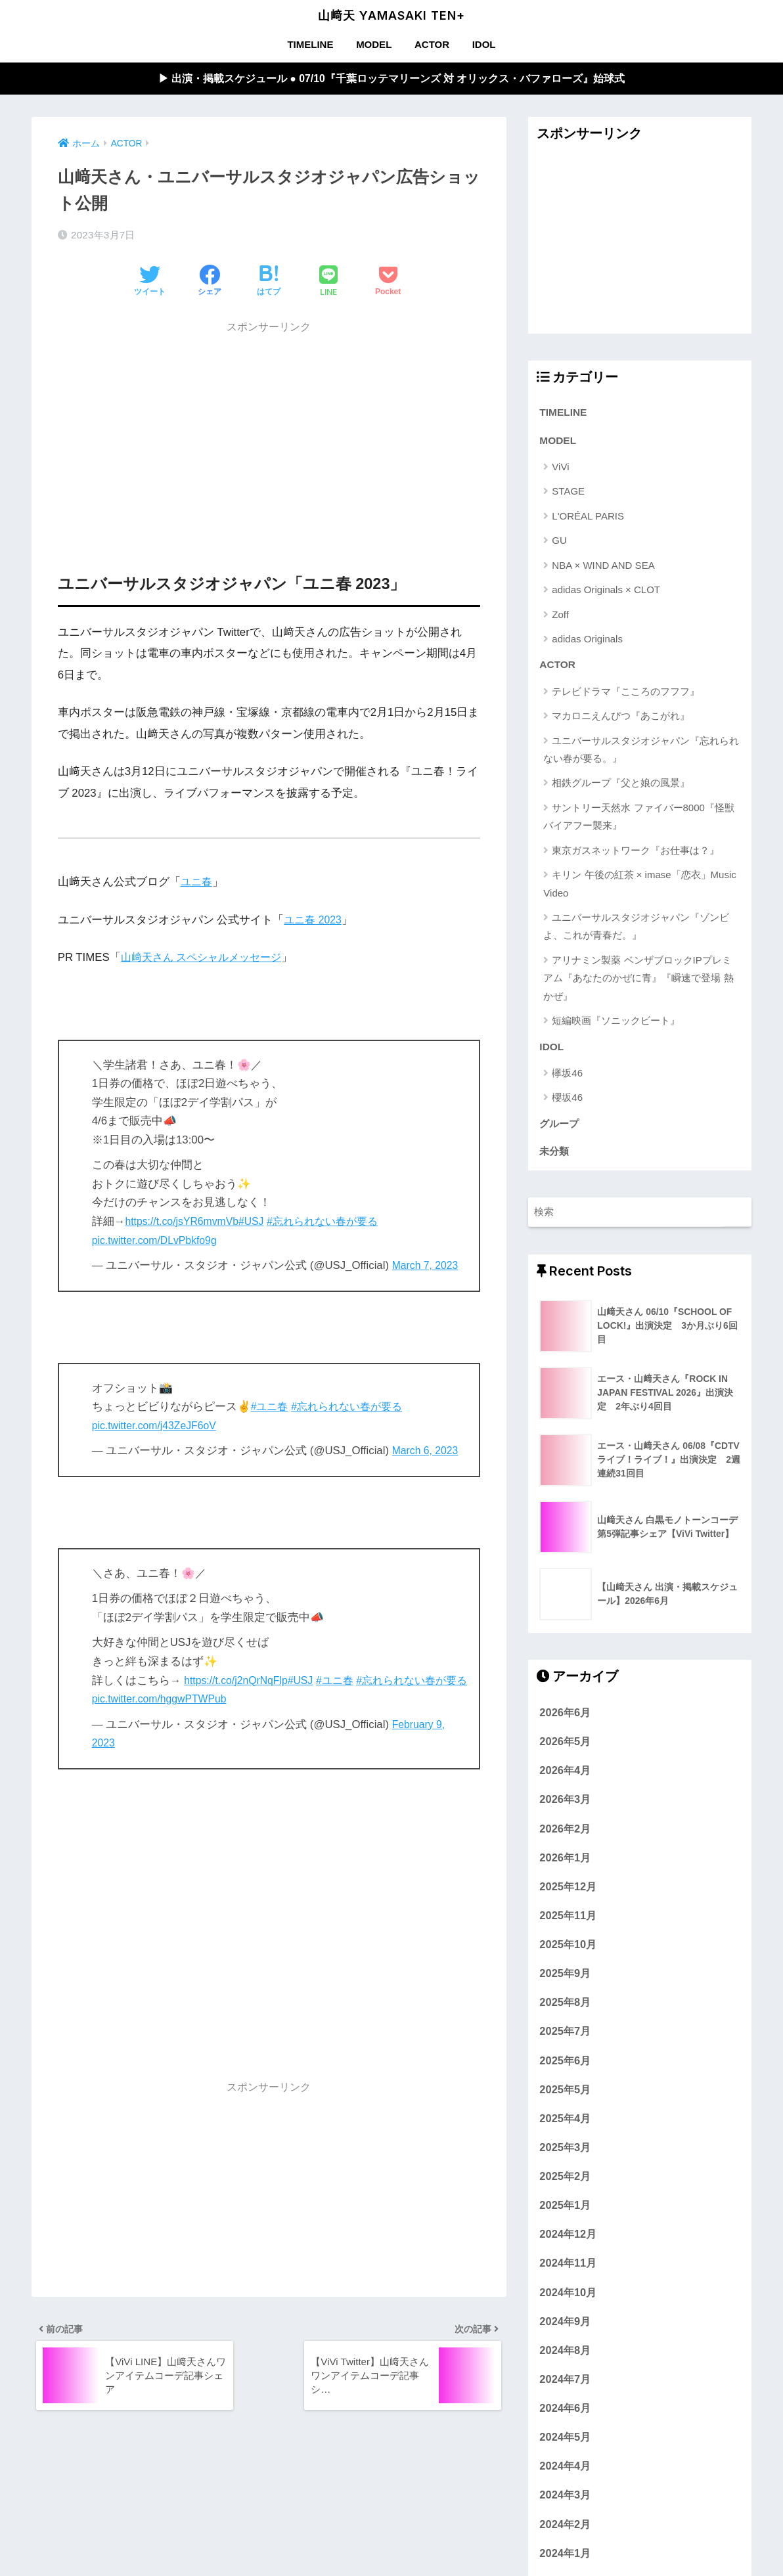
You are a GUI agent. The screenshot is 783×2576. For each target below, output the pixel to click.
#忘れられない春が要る (334, 1222)
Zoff (560, 617)
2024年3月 (565, 2504)
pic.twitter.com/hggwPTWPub (188, 1700)
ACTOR (431, 44)
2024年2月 (565, 2533)
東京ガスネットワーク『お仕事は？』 (635, 854)
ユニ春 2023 (314, 921)
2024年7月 (565, 2387)
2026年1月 (565, 1866)
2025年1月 (565, 2213)
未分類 (555, 1159)
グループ (560, 1130)
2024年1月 (565, 2561)
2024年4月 (565, 2474)
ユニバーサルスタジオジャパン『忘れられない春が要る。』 (641, 754)
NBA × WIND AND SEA (603, 568)
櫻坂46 (567, 1103)
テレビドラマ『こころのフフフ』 (626, 695)
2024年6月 (565, 2416)
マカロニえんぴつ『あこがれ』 (621, 720)
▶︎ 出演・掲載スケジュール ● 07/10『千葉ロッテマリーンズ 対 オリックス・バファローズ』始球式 (391, 79)
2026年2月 (565, 1837)
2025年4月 (565, 2127)
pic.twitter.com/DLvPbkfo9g (158, 1241)
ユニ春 (197, 883)
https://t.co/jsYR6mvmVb (185, 1222)
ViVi (560, 470)
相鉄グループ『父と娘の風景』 (621, 787)
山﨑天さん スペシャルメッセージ (206, 958)
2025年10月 (567, 1953)
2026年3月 (565, 1808)
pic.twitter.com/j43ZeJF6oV (158, 1427)
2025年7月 (565, 2040)
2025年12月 (567, 1895)
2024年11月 (567, 2272)
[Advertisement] (269, 435)
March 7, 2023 (427, 1266)
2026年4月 (565, 1779)
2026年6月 (565, 1721)
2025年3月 (565, 2156)
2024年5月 (565, 2445)
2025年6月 (565, 2069)
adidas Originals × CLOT (606, 593)
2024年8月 (565, 2359)
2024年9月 (565, 2330)
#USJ (259, 1222)
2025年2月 (565, 2184)
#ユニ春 (270, 1408)
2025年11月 (567, 1924)
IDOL (484, 44)
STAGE (568, 494)
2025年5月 (565, 2098)
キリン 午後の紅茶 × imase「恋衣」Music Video (639, 888)
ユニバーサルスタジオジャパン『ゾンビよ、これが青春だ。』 (636, 931)
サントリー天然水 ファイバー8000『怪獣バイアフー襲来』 (638, 821)
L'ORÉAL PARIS (588, 519)
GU (559, 544)
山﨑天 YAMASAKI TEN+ (391, 15)
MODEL (374, 44)
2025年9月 (565, 1982)
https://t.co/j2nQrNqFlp (239, 1681)
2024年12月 (567, 2242)
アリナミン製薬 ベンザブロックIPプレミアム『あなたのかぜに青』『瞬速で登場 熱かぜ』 (638, 982)
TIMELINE (310, 44)
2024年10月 (567, 2301)
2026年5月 (565, 1750)
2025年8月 (565, 2010)
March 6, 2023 (427, 1452)
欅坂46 (567, 1078)
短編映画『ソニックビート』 (616, 1025)
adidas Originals (587, 642)
